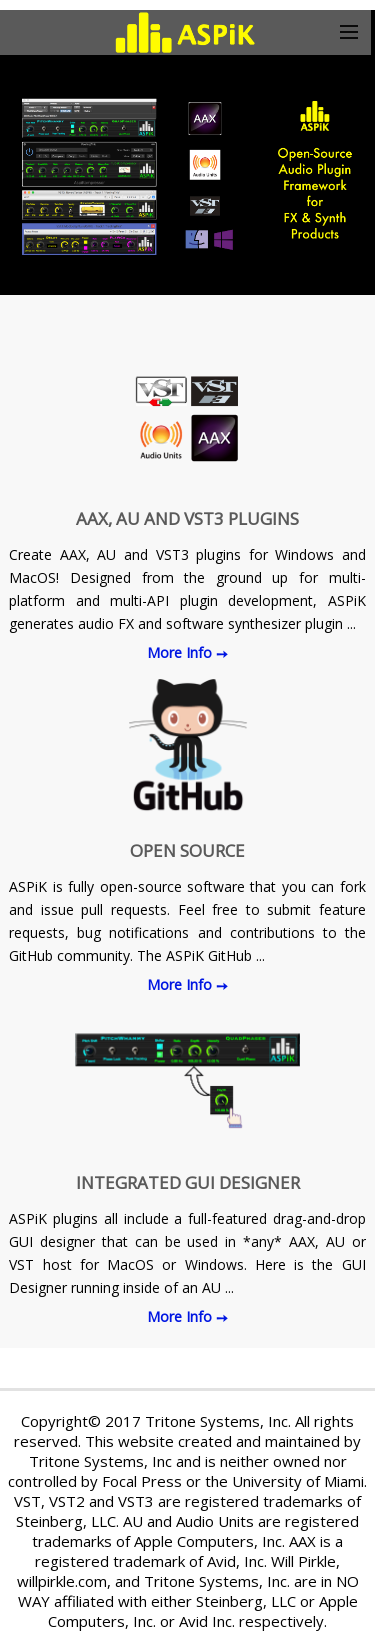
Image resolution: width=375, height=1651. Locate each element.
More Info (181, 652)
